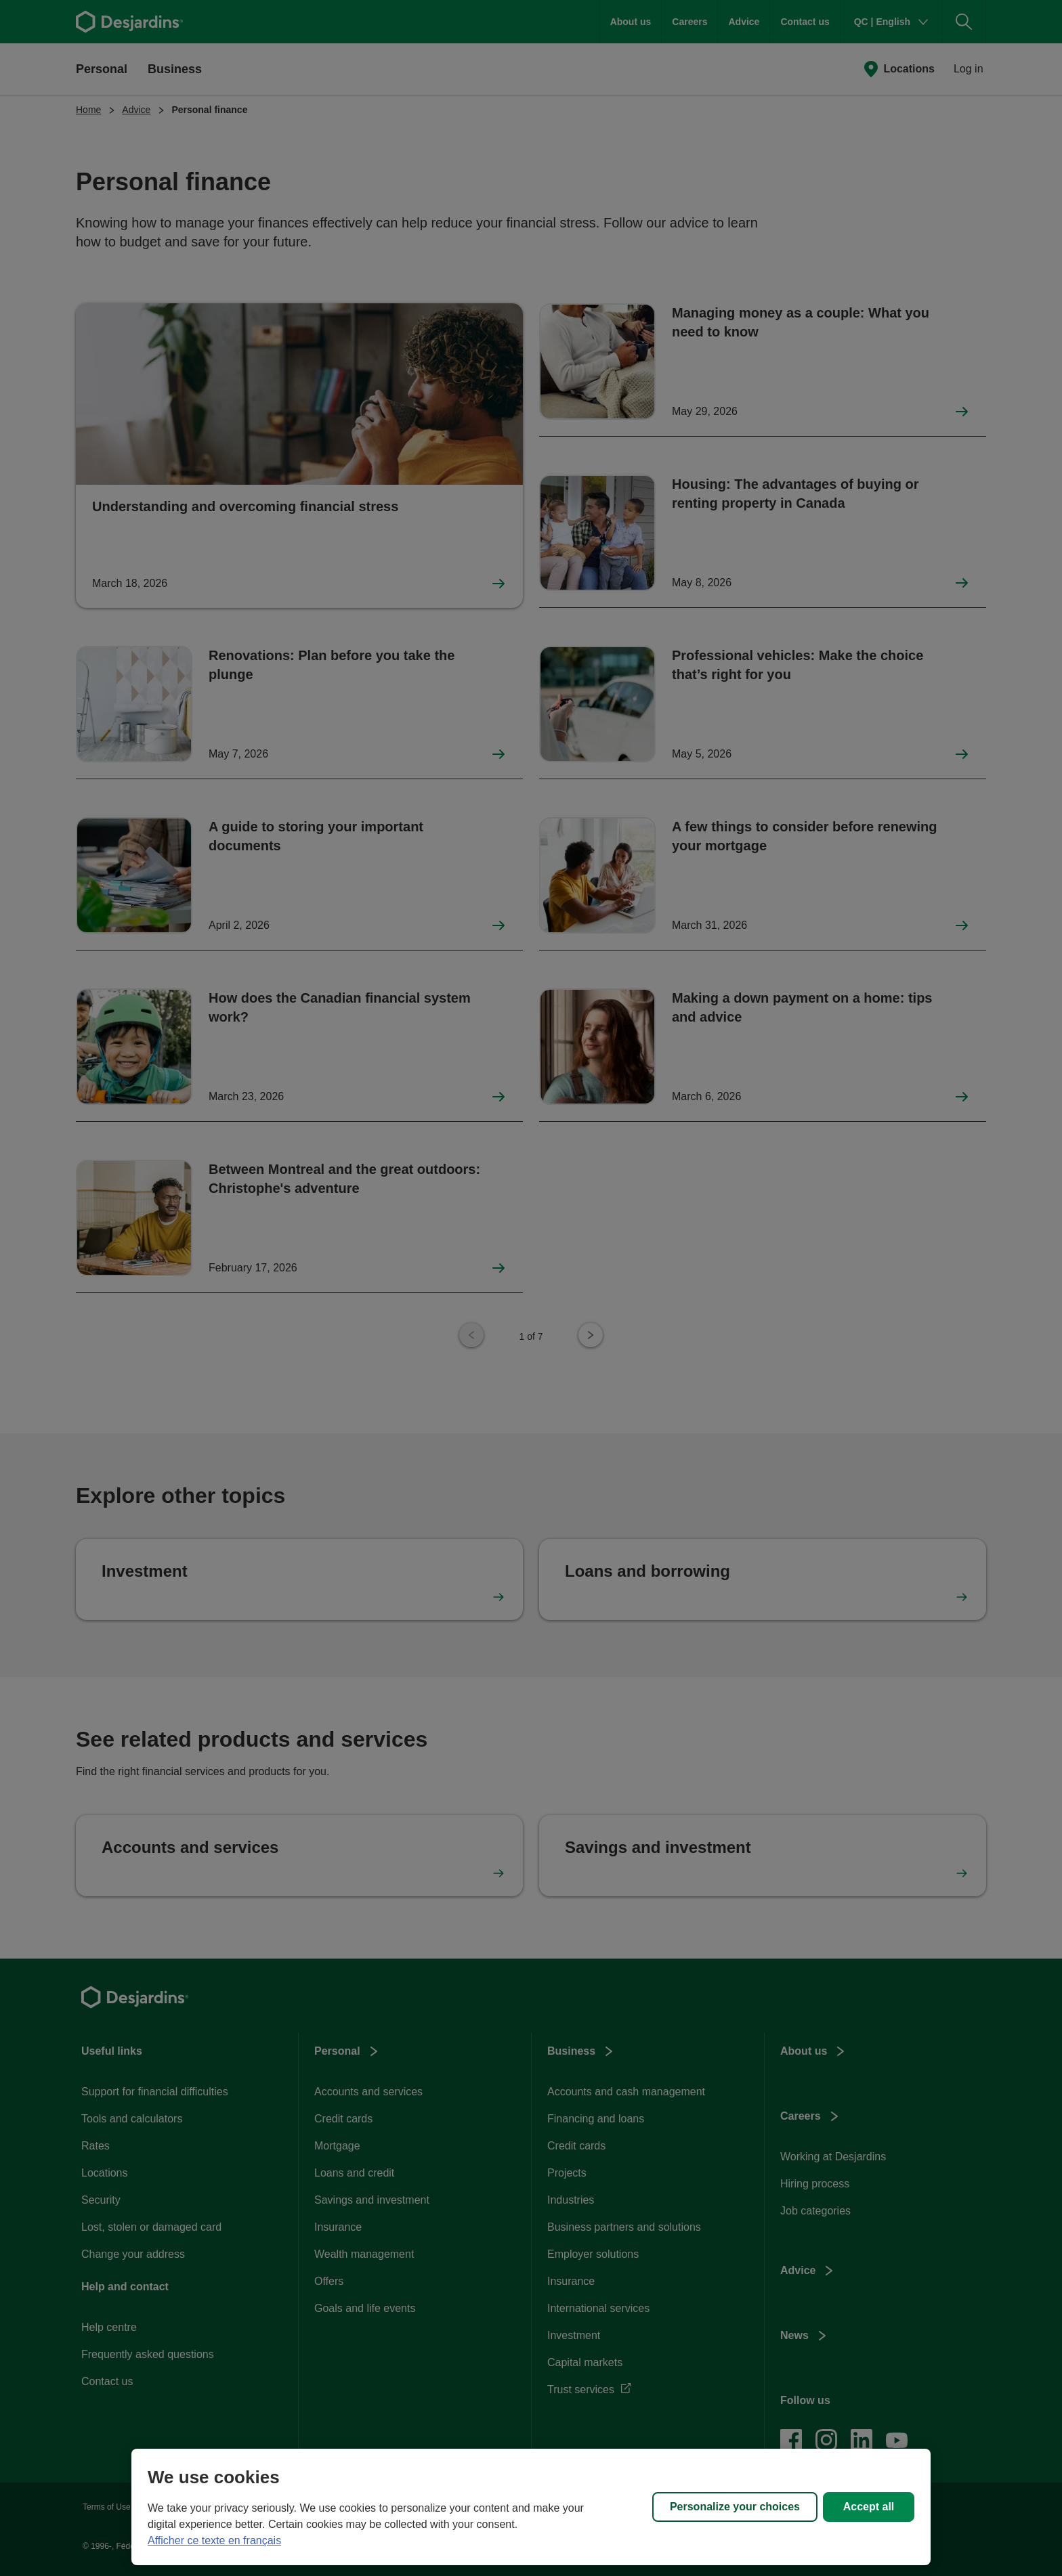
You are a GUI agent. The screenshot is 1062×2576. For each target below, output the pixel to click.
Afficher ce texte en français (214, 2540)
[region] (531, 2507)
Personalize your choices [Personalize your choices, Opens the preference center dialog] (735, 2506)
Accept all (869, 2506)
